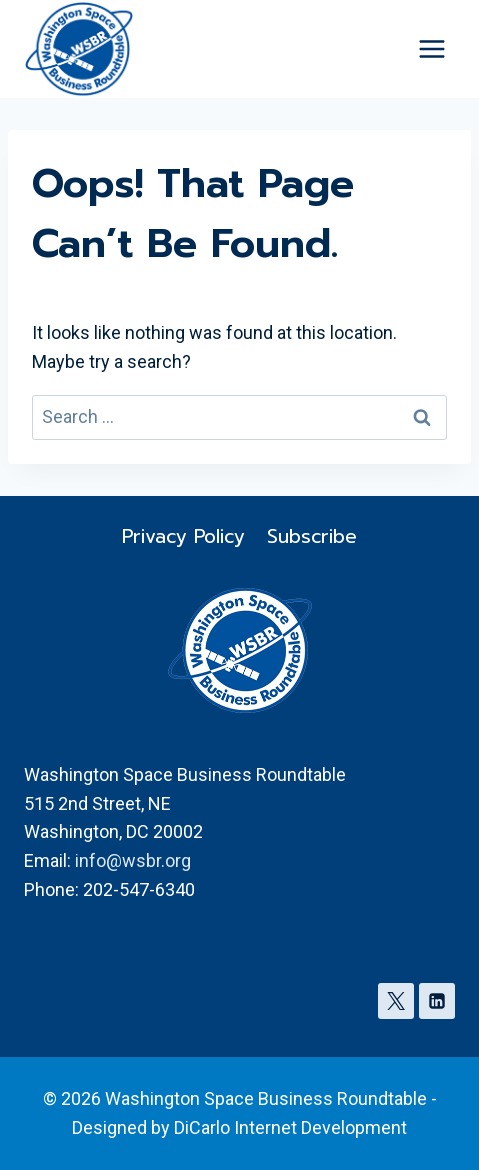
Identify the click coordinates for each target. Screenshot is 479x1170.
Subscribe (312, 536)
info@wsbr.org (133, 860)
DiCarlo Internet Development (290, 1127)
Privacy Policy (183, 536)
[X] (396, 1001)
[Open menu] (431, 49)
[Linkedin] (437, 1001)
